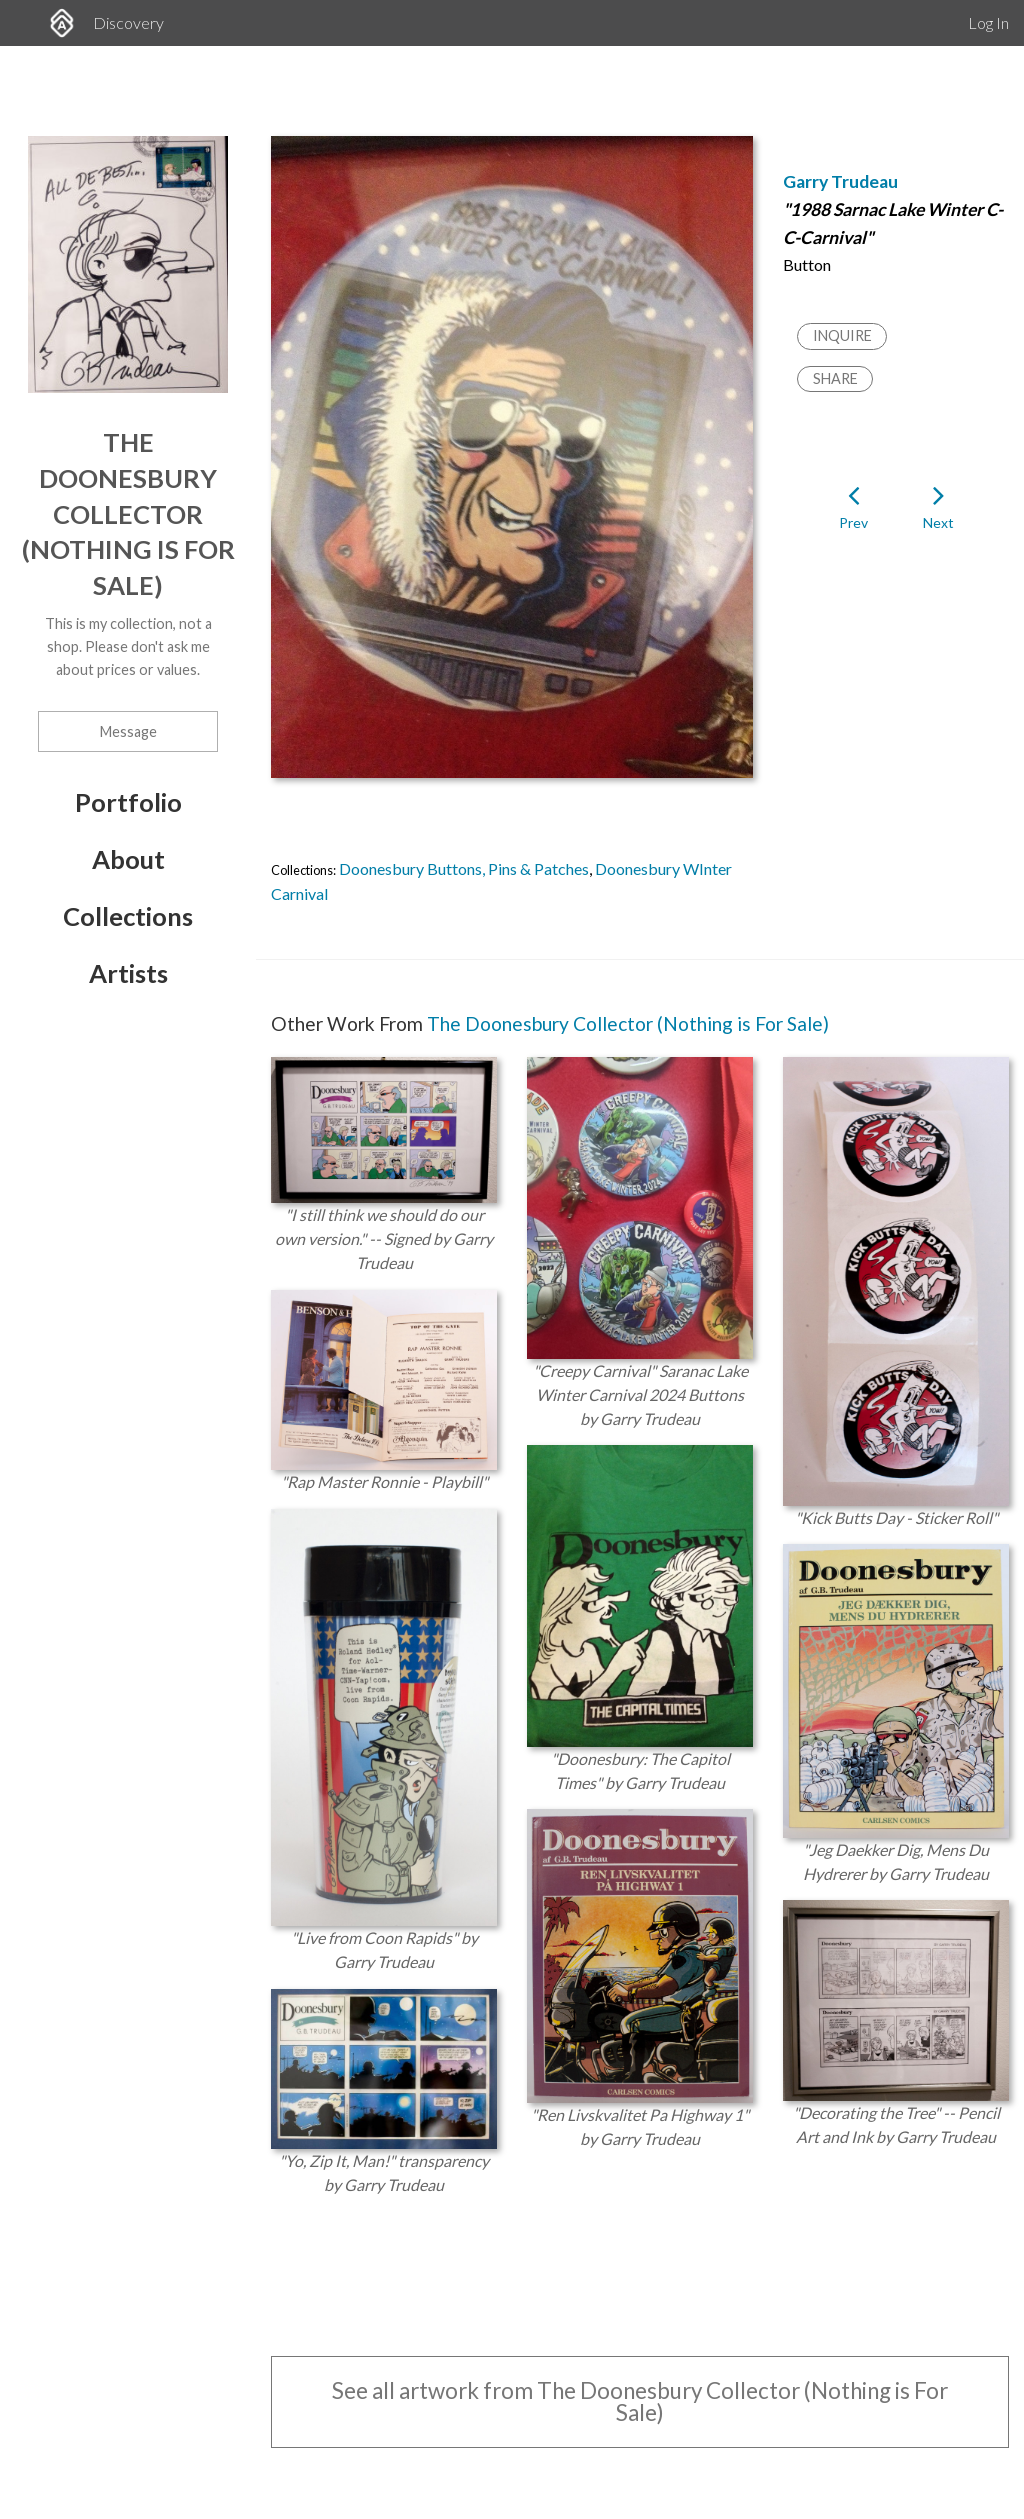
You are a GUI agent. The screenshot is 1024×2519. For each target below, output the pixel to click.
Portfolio (128, 802)
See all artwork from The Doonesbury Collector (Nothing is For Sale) (640, 2401)
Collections (128, 916)
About (128, 859)
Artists (128, 973)
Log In (988, 22)
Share (835, 378)
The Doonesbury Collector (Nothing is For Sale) (128, 513)
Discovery (128, 22)
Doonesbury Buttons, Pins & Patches (464, 868)
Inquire (842, 335)
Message (128, 731)
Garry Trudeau (840, 181)
